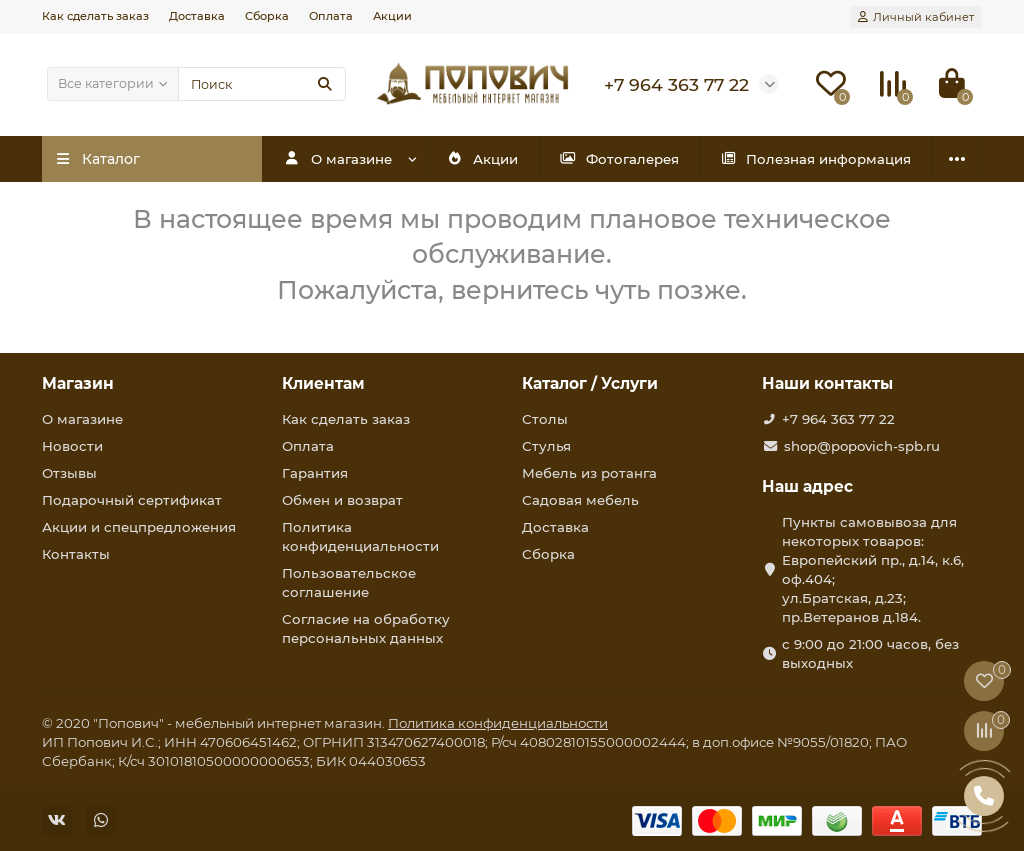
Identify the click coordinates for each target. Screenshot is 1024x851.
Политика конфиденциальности (360, 536)
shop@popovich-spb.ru (862, 446)
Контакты (76, 554)
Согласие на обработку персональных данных (366, 628)
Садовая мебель (580, 500)
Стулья (546, 446)
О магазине (338, 159)
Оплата (331, 16)
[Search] (262, 84)
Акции (392, 16)
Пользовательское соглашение (349, 582)
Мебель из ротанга (589, 473)
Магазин (78, 383)
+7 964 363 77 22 (838, 419)
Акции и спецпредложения (139, 527)
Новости (72, 446)
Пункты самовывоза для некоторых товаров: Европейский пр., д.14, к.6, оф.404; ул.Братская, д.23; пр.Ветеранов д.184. (873, 569)
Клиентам (323, 383)
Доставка (197, 16)
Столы (545, 419)
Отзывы (69, 473)
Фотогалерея (619, 159)
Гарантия (315, 473)
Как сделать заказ (95, 16)
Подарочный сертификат (132, 500)
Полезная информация (816, 159)
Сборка (267, 16)
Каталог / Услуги (590, 383)
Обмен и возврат (342, 500)
